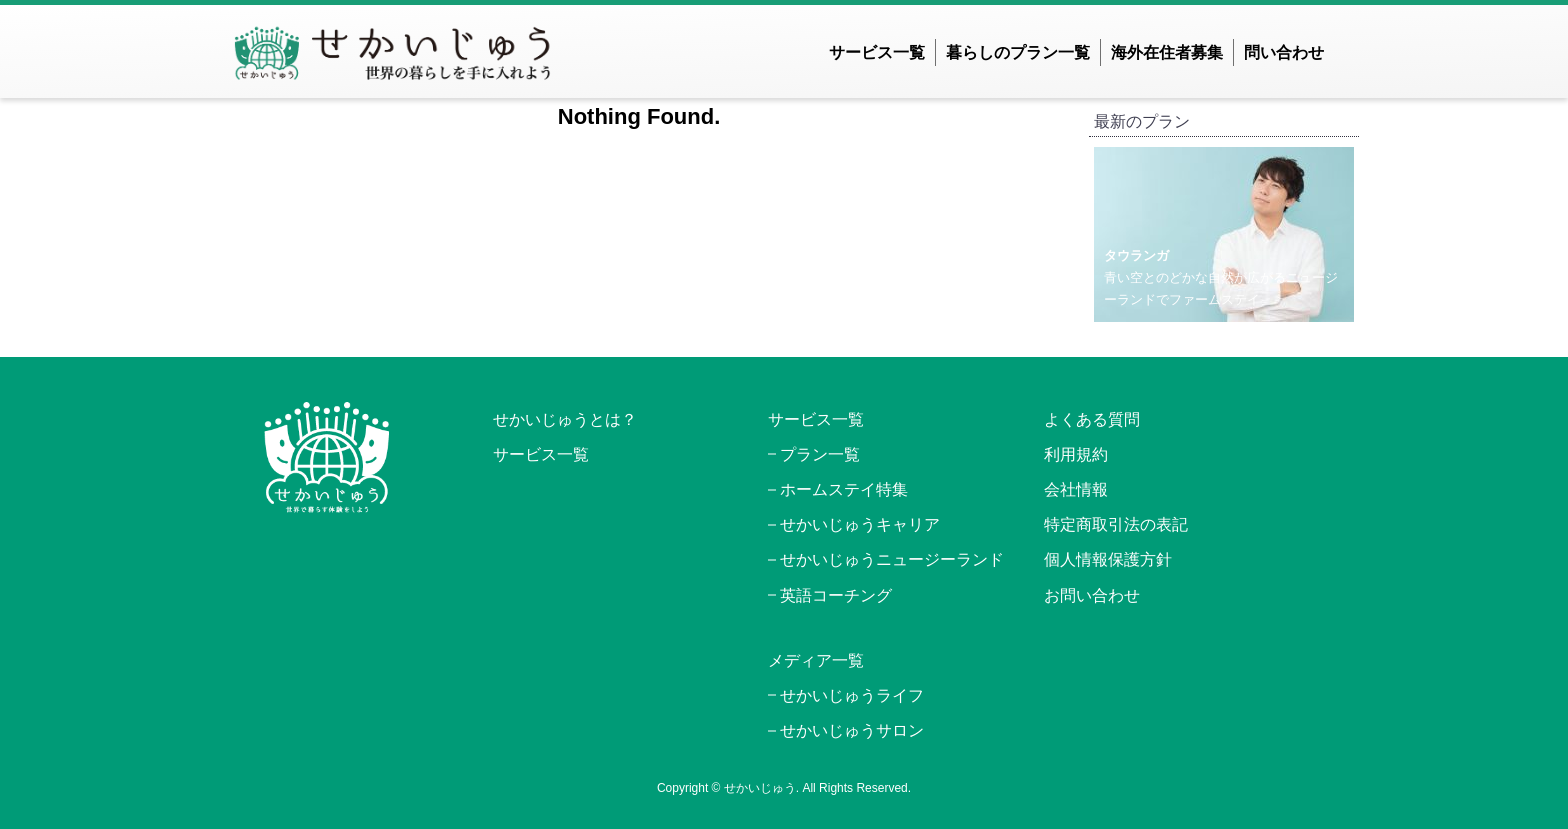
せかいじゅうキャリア (860, 524)
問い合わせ (1284, 52)
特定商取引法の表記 (1116, 524)
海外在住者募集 (1167, 52)
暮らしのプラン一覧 (1018, 52)
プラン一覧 (820, 454)
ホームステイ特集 (844, 489)
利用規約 (1076, 454)
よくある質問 (1092, 419)
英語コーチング (836, 595)
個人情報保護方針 (1108, 559)
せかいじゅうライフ (852, 695)
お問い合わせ (1092, 595)
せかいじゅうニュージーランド (892, 559)
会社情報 (1076, 489)
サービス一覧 (877, 52)
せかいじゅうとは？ (565, 419)
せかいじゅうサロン (852, 730)
